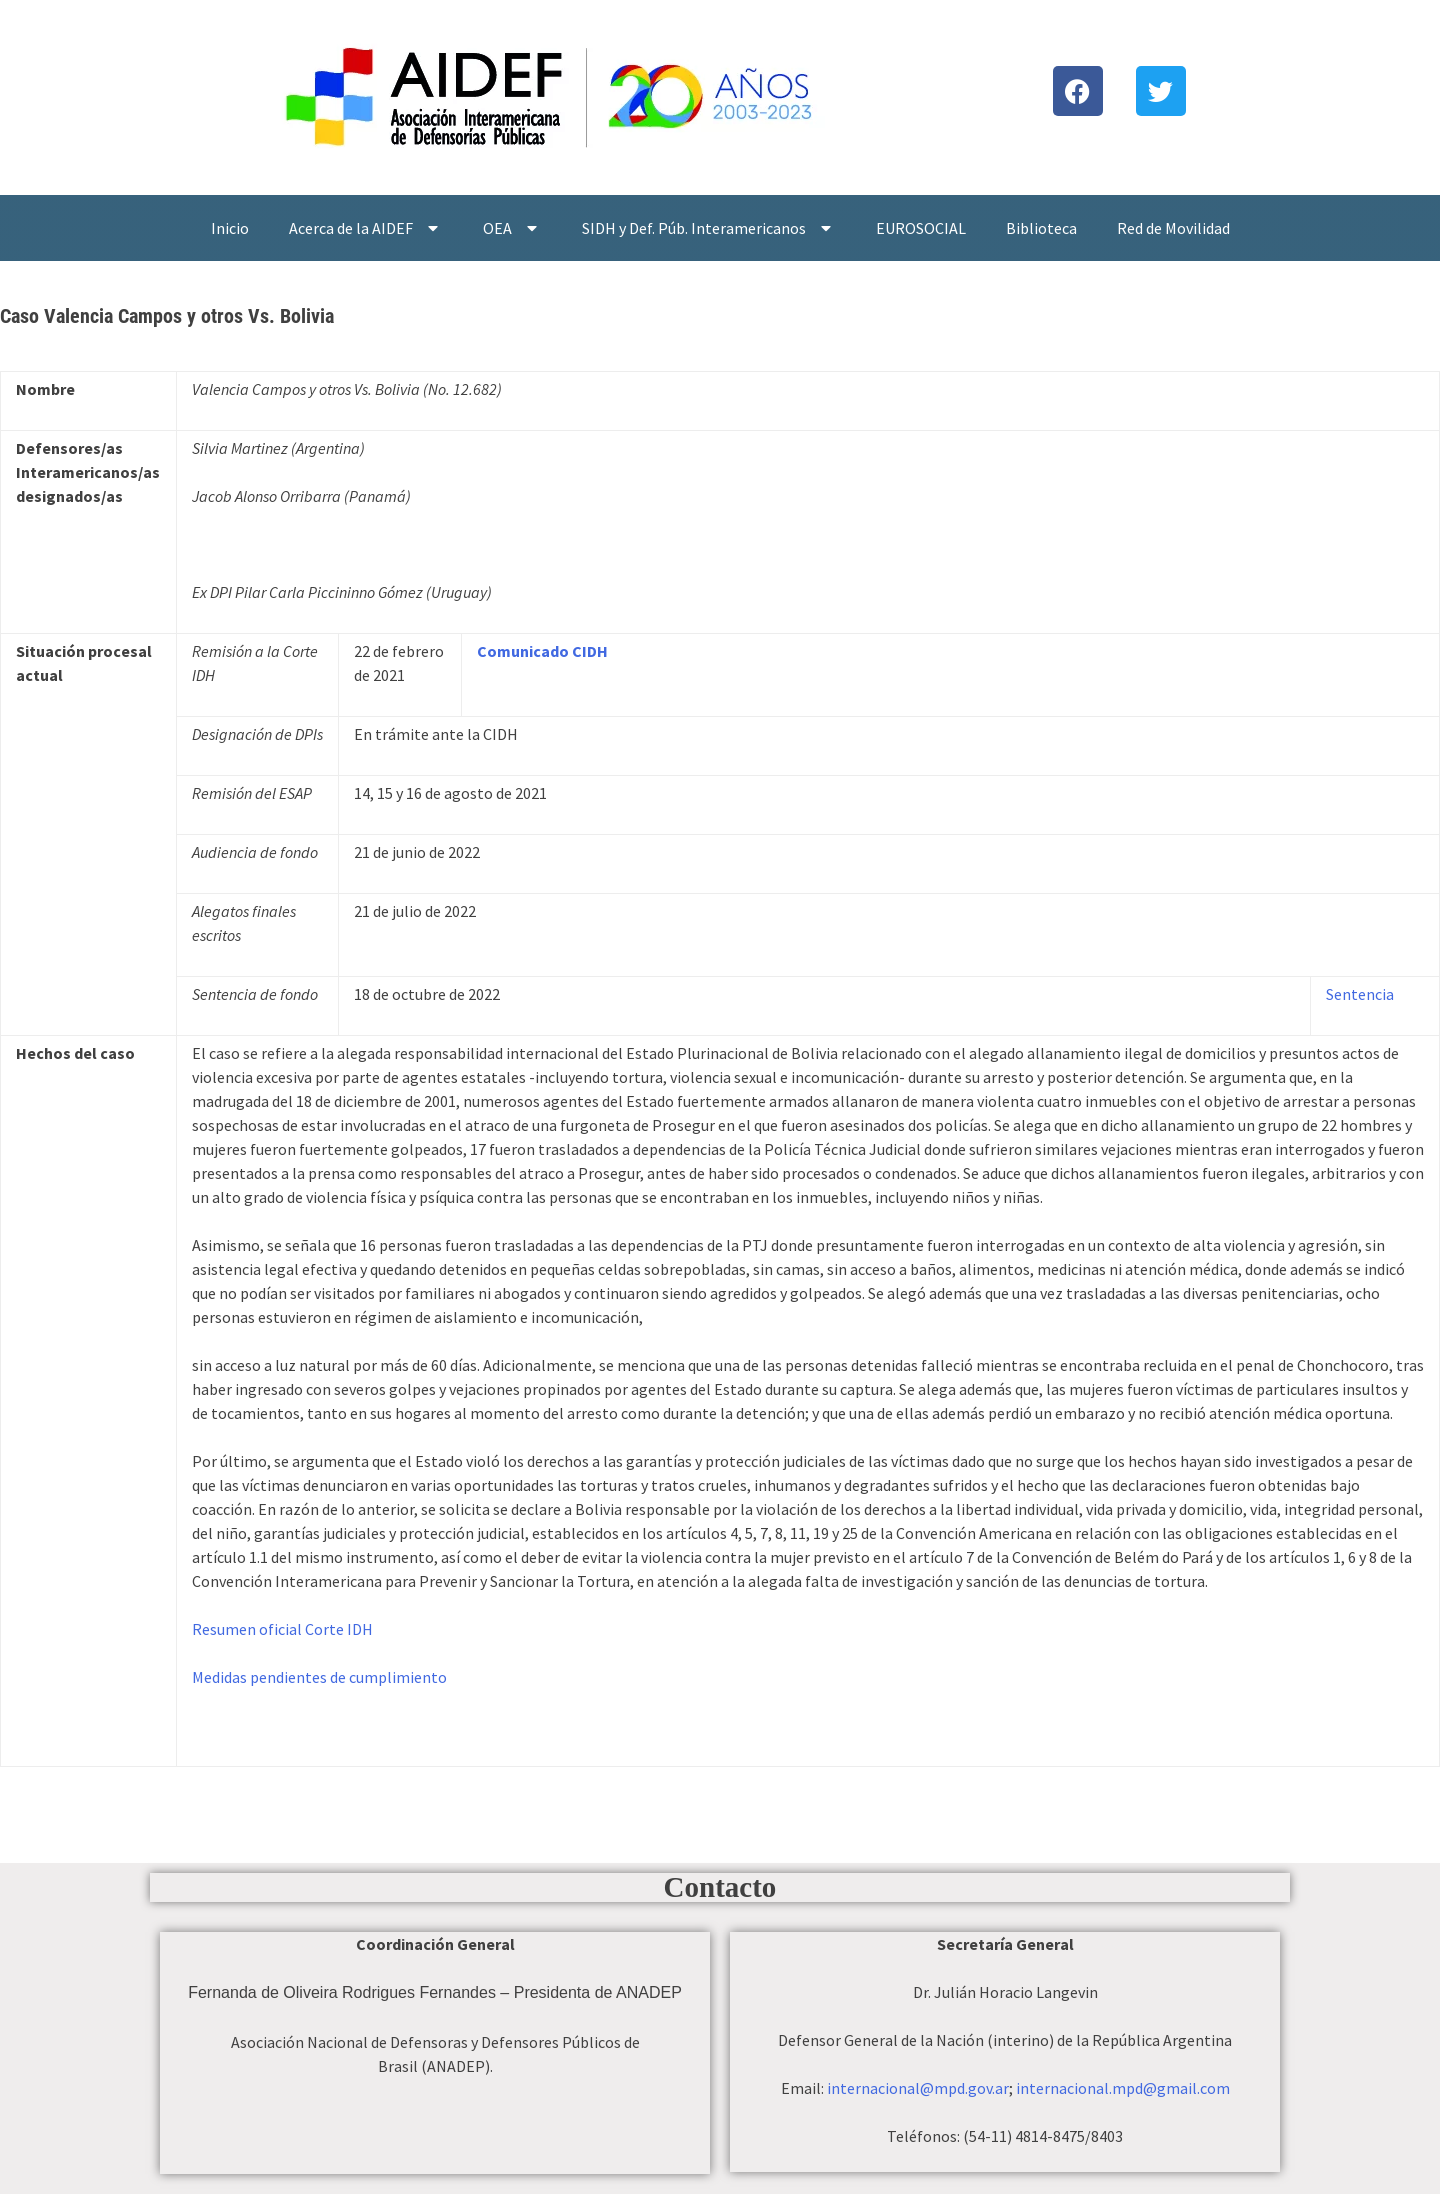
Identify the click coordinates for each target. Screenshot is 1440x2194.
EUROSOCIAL (921, 228)
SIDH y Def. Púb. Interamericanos (709, 228)
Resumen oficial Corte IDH (282, 1629)
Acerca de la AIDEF (366, 228)
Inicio (230, 228)
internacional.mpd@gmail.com (1123, 2088)
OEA (512, 228)
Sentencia (1360, 994)
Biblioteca (1041, 228)
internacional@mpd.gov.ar (918, 2088)
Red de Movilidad (1173, 228)
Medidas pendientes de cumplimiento (319, 1677)
